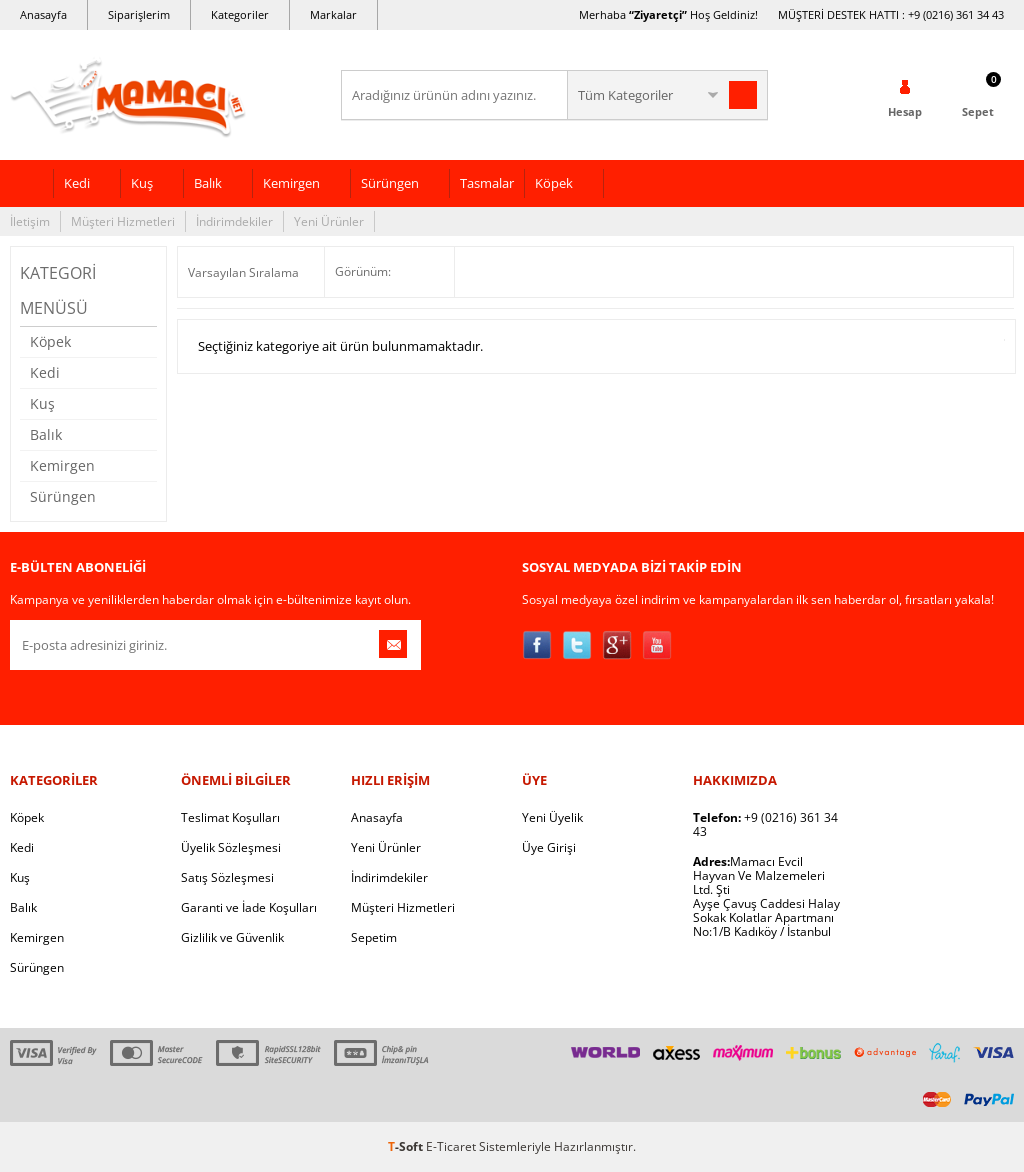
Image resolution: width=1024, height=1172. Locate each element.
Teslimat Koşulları (230, 817)
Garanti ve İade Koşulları (249, 907)
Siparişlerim (139, 14)
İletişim (30, 221)
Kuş (142, 183)
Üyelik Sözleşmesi (231, 847)
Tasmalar (487, 183)
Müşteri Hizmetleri (123, 221)
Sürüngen (390, 183)
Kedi (77, 183)
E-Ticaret (451, 1146)
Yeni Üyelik (552, 817)
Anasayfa (43, 14)
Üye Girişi (549, 847)
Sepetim (374, 937)
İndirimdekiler (234, 221)
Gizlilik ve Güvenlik (232, 937)
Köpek (554, 183)
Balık (208, 183)
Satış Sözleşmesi (227, 877)
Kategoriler (240, 14)
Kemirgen (291, 183)
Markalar (333, 14)
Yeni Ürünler (329, 221)
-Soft (407, 1146)
